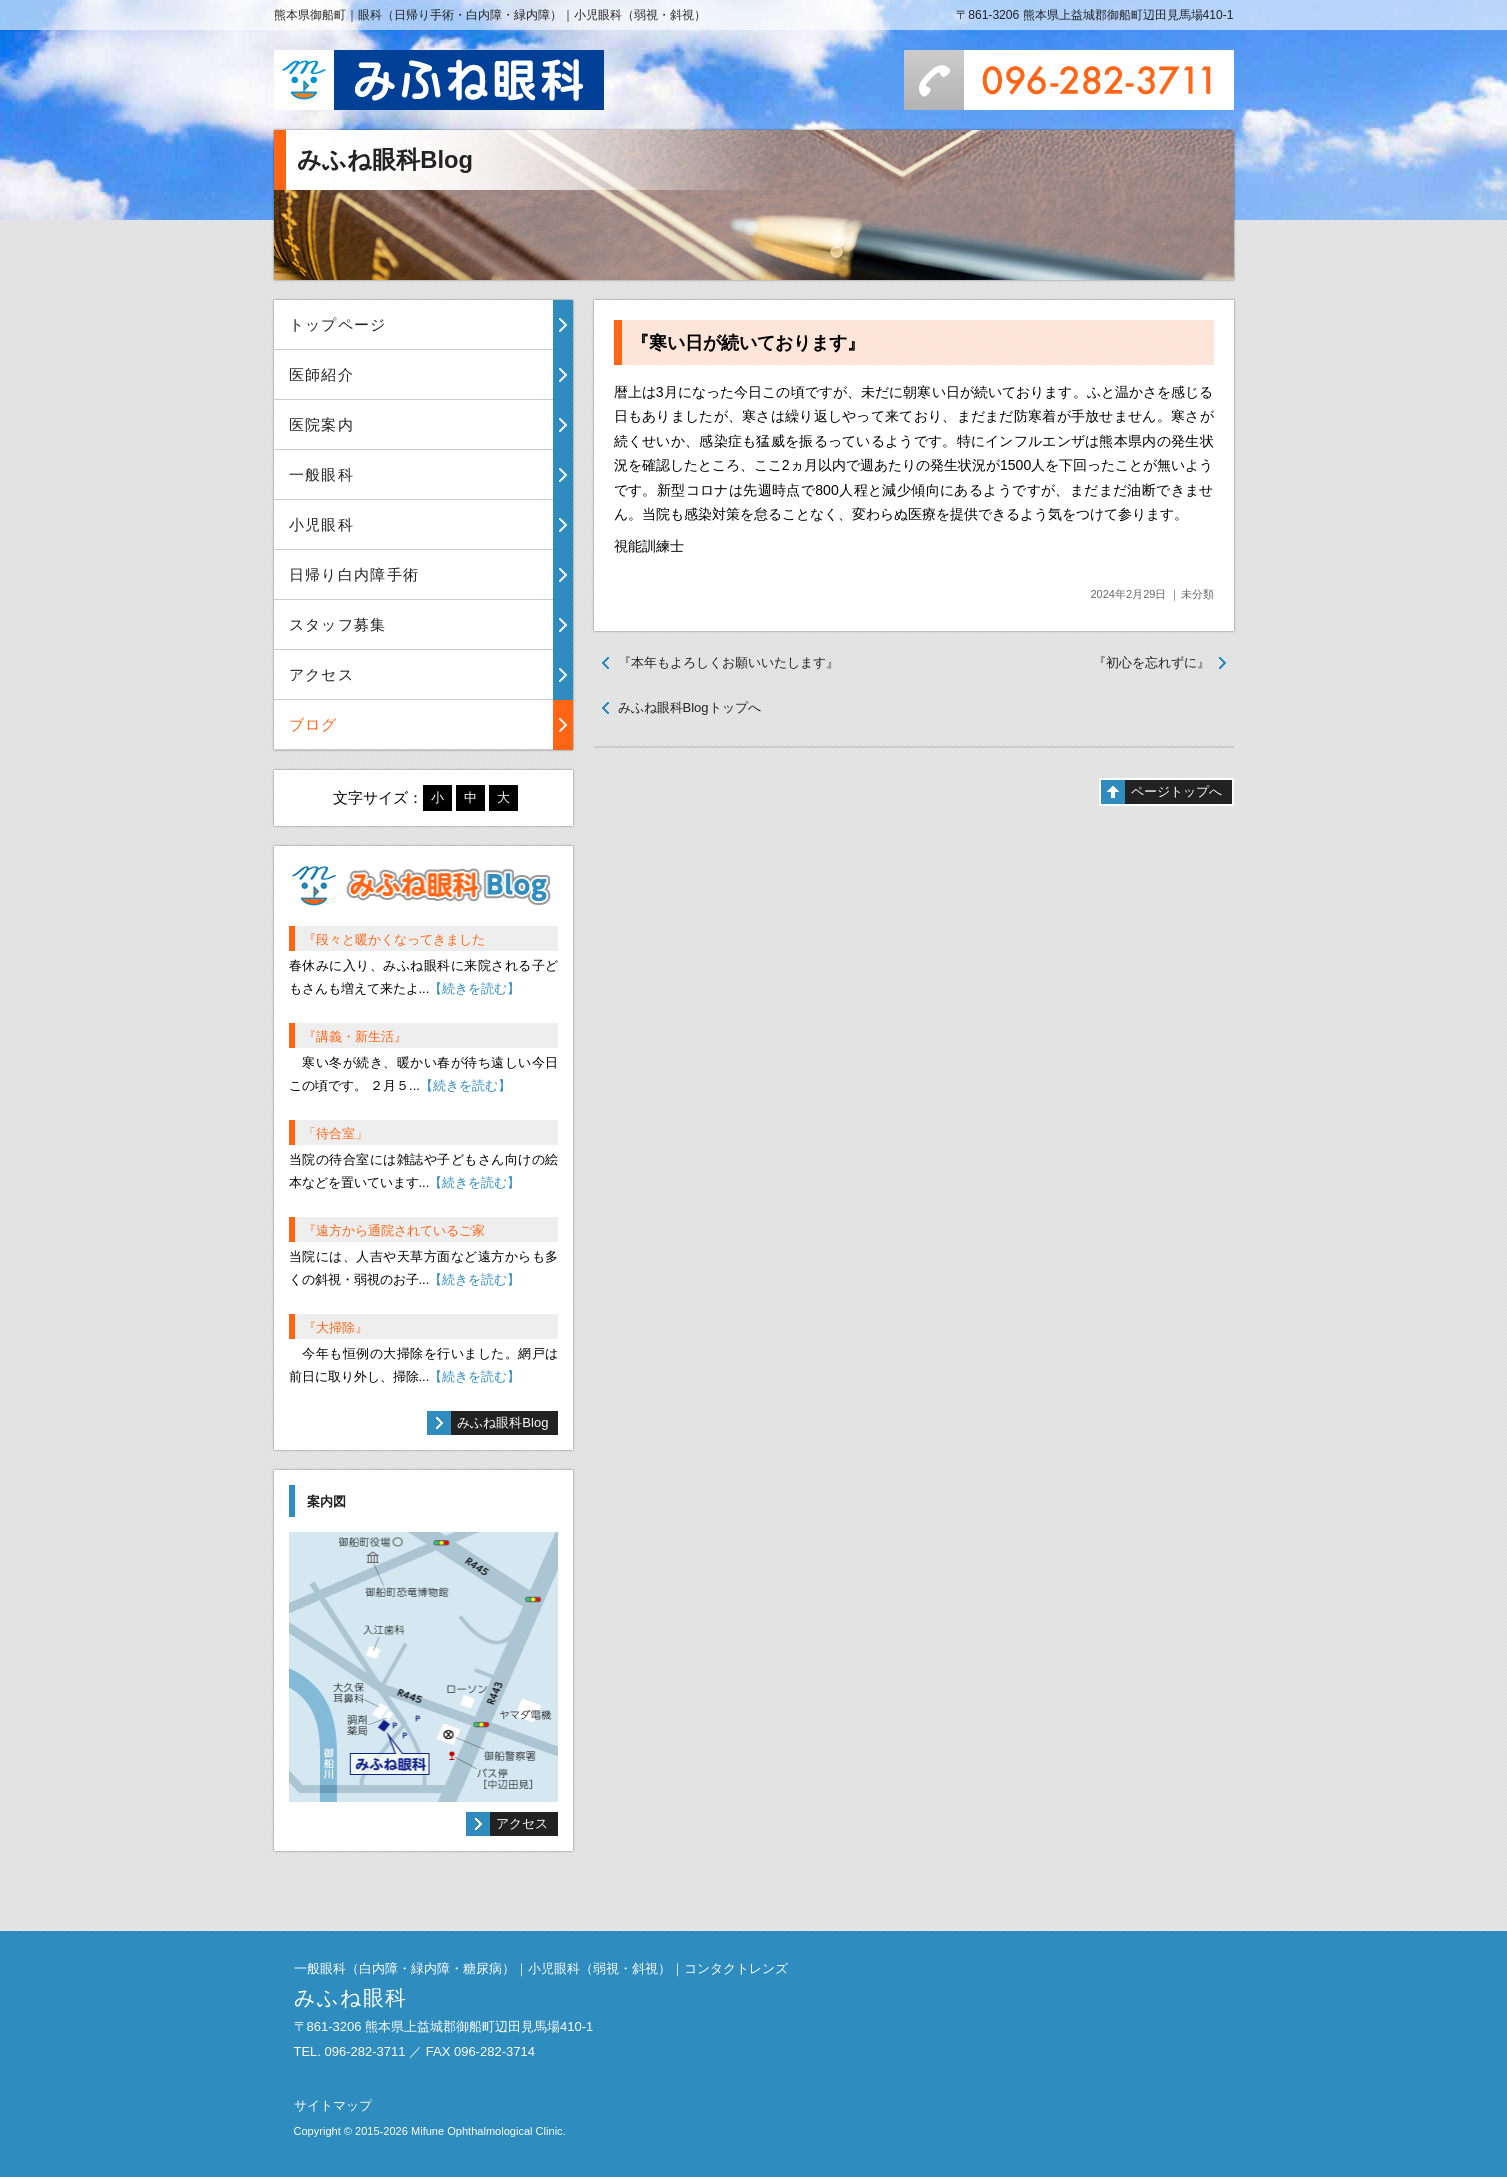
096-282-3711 (1069, 80)
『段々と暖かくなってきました (394, 939)
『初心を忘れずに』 (1151, 662)
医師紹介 (321, 374)
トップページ (338, 324)
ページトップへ (1176, 791)
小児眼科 (321, 524)
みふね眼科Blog (502, 1422)
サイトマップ (333, 2105)
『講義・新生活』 (355, 1036)
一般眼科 (321, 474)
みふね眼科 (439, 80)
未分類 (1197, 594)
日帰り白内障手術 (354, 574)
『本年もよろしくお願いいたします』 (728, 662)
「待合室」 (335, 1133)
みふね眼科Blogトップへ (689, 707)
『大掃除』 (335, 1327)
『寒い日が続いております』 (748, 343)
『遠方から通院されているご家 (394, 1230)
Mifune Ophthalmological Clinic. (488, 2131)
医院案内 (321, 424)
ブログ (313, 724)
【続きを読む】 (474, 988)
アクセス (321, 674)
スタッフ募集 (338, 624)
